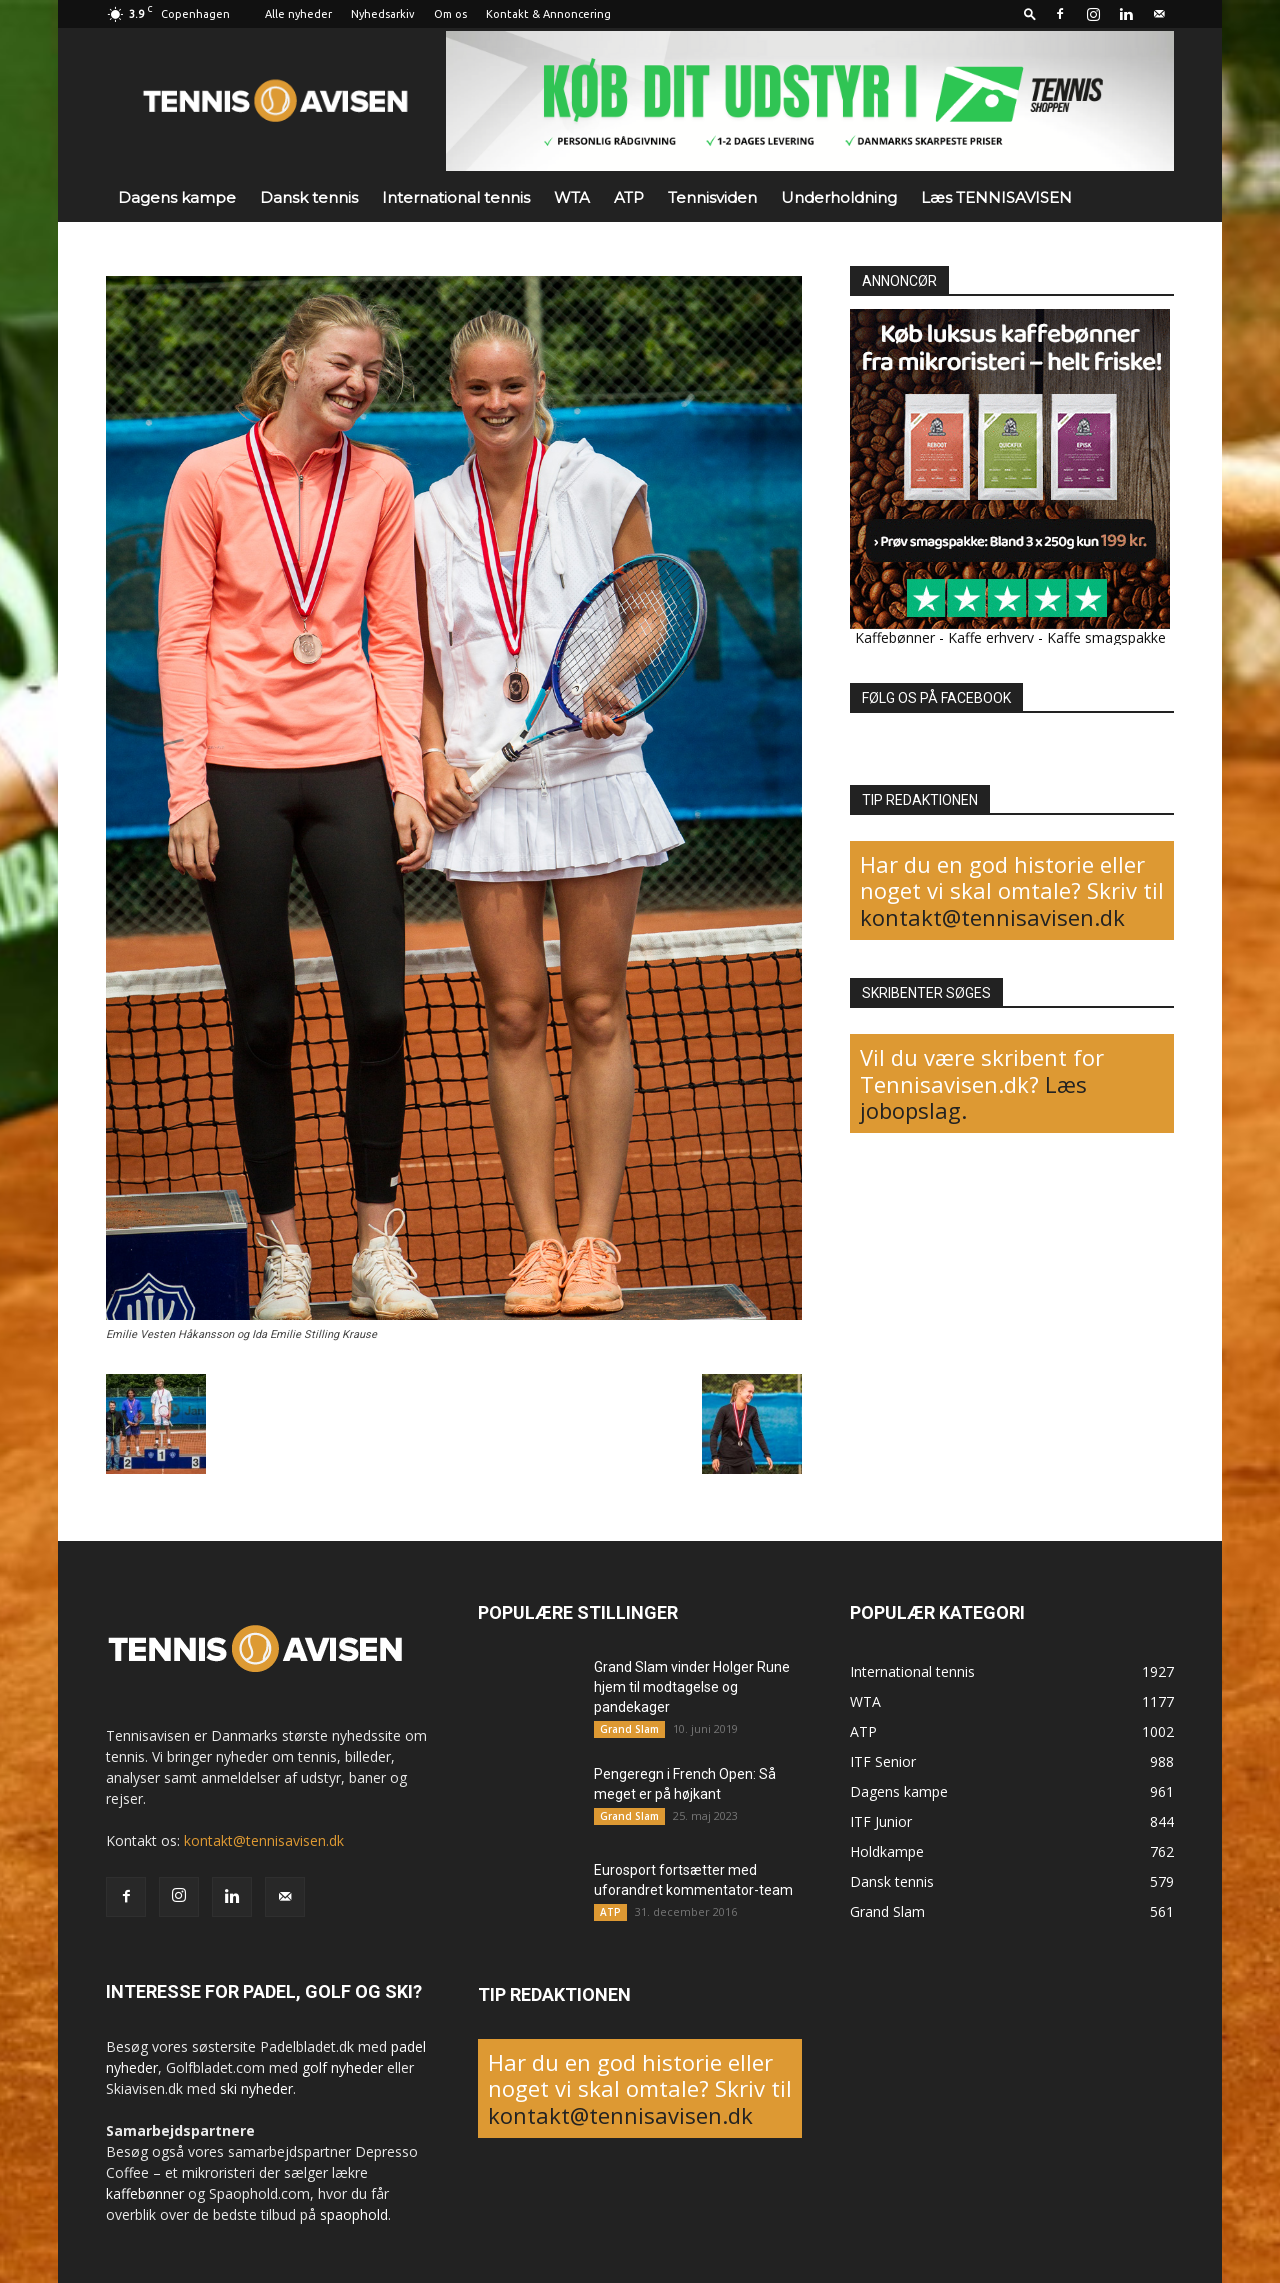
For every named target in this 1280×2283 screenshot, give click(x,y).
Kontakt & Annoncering (548, 14)
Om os (450, 14)
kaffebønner (145, 2193)
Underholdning (839, 197)
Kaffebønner (895, 637)
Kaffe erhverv (991, 637)
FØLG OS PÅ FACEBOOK (936, 698)
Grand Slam (629, 1729)
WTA (572, 197)
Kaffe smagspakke (1106, 637)
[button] (1030, 13)
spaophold (354, 2214)
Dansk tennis (309, 197)
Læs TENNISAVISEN (996, 197)
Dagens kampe (177, 197)
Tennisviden (712, 197)
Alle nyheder (298, 14)
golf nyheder (342, 2067)
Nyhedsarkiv (383, 14)
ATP (629, 197)
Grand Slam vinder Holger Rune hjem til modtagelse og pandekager (692, 1687)
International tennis (456, 197)
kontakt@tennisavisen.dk (992, 917)
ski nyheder (256, 2088)
